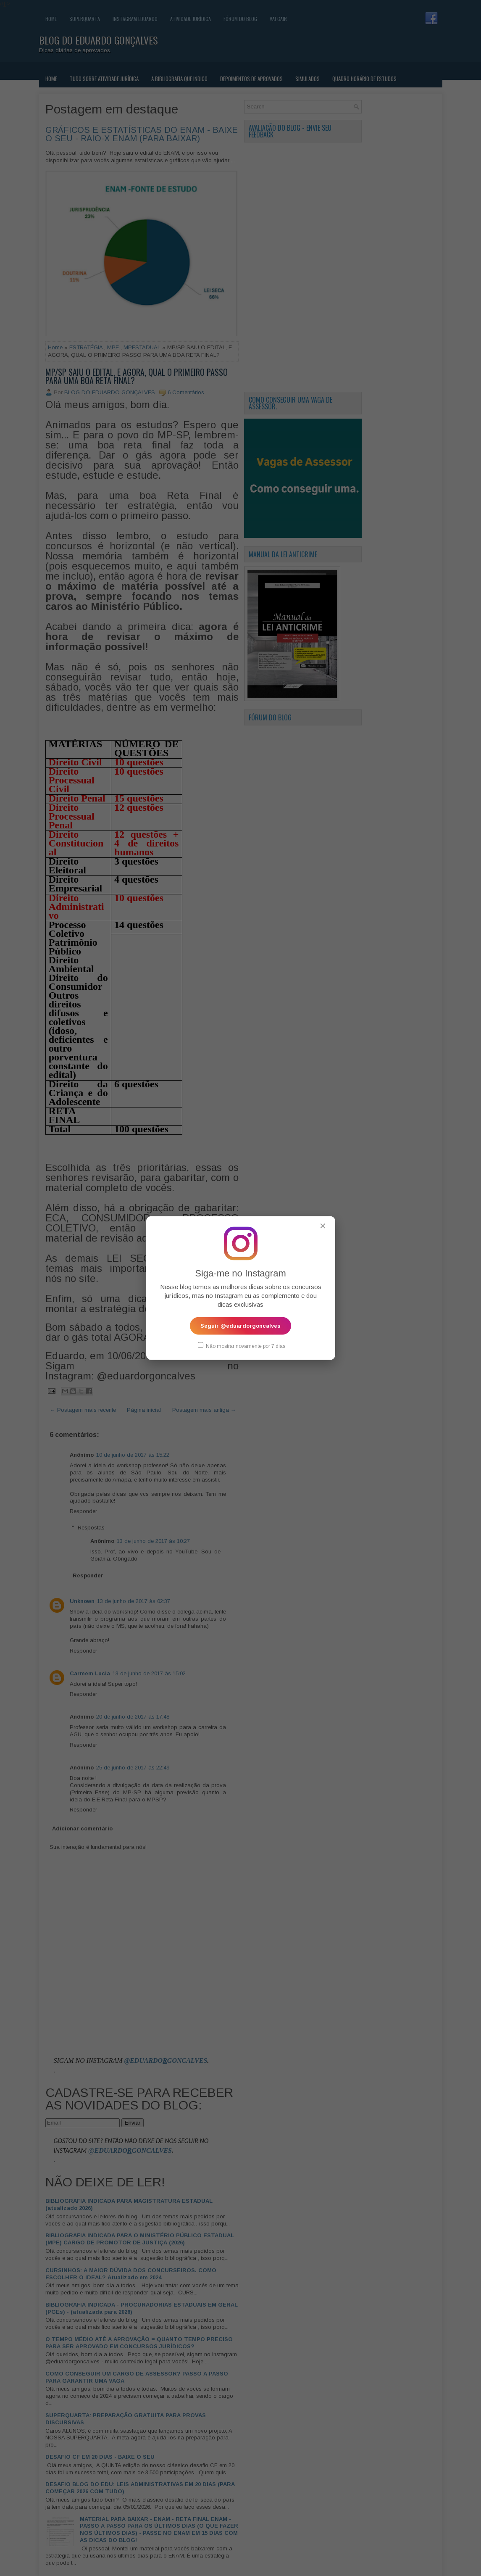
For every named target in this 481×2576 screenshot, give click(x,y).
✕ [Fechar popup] (322, 1225)
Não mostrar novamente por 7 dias (241, 1345)
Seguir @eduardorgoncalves (240, 1325)
